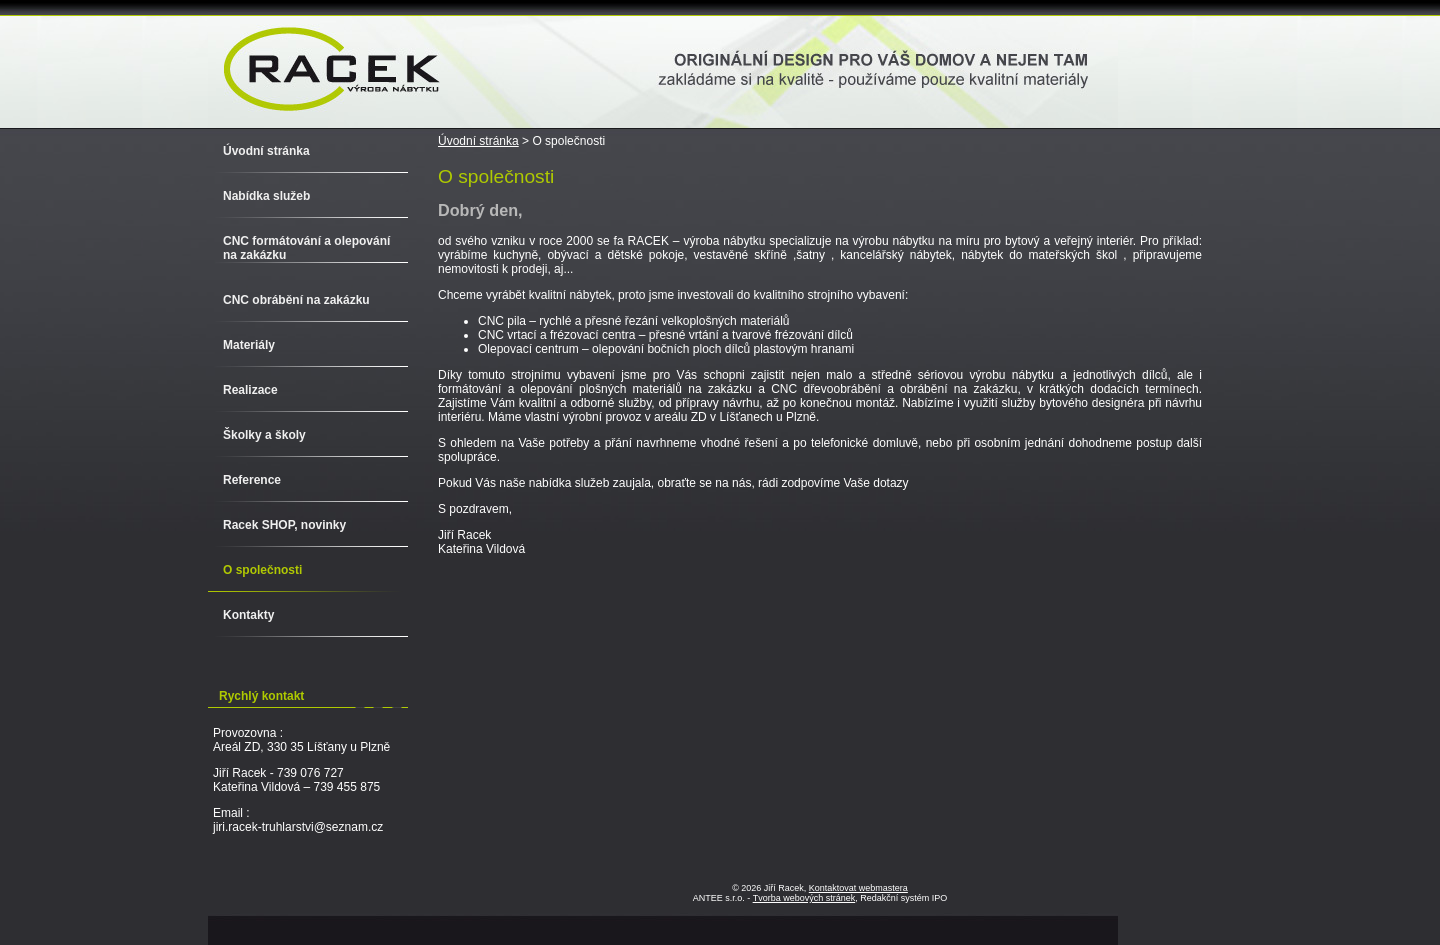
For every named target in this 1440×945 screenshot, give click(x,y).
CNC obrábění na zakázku (296, 300)
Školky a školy (264, 435)
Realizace (250, 390)
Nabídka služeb (266, 196)
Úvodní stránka (478, 141)
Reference (252, 480)
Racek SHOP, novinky (284, 525)
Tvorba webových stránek (804, 898)
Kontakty (248, 615)
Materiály (249, 345)
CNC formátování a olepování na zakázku (306, 248)
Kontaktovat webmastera (858, 888)
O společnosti (262, 570)
